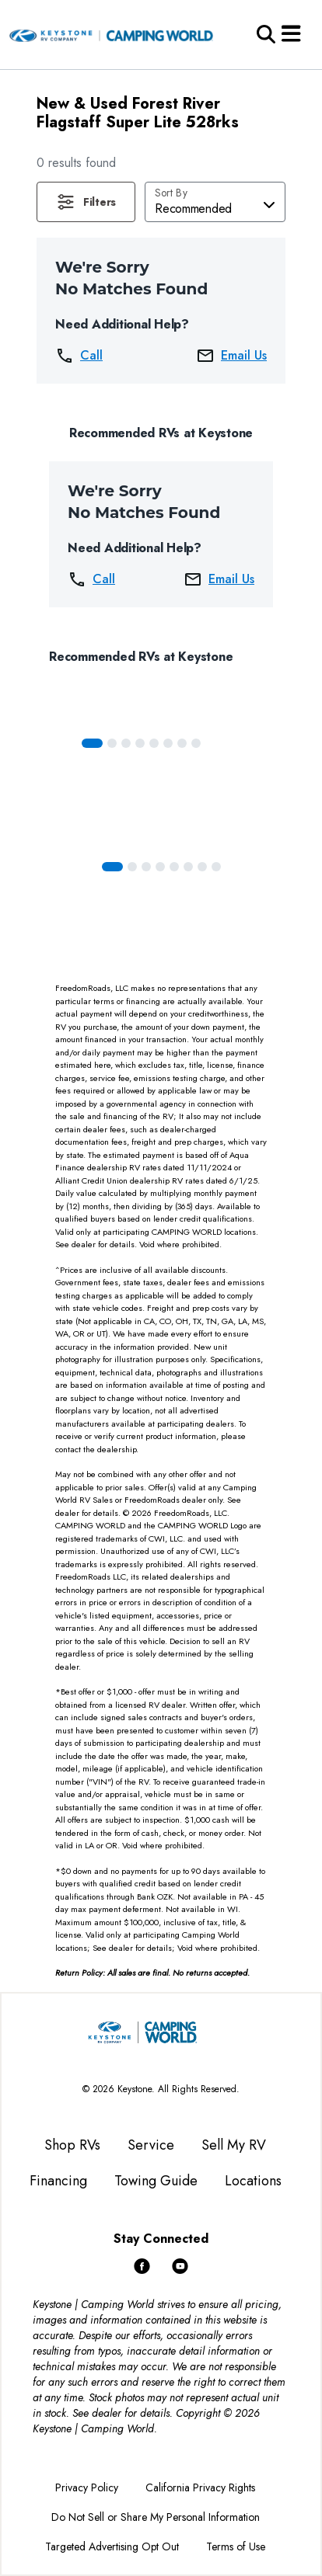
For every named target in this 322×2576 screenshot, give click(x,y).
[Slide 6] (182, 743)
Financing (58, 2181)
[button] (86, 202)
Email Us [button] (231, 355)
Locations (253, 2181)
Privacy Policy (86, 2487)
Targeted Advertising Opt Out (112, 2546)
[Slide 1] (112, 743)
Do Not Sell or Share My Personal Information (155, 2517)
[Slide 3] (140, 743)
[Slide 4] (154, 743)
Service (151, 2145)
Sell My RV (233, 2145)
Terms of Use (235, 2546)
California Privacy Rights (200, 2487)
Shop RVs (72, 2145)
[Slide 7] (196, 743)
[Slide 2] (126, 743)
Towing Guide (156, 2181)
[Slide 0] (92, 743)
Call (79, 355)
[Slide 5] (168, 743)
